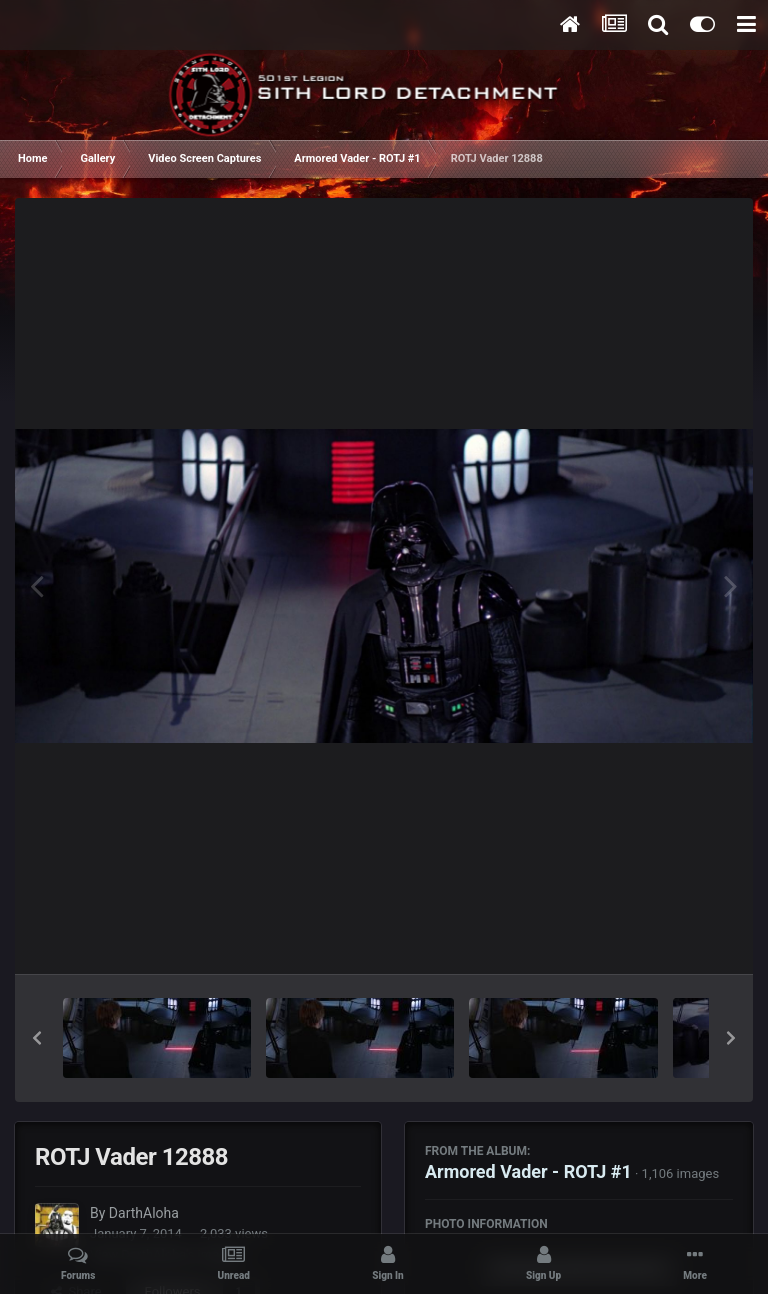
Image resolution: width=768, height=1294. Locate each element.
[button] (37, 1038)
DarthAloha (144, 1213)
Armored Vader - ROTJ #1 (528, 1171)
